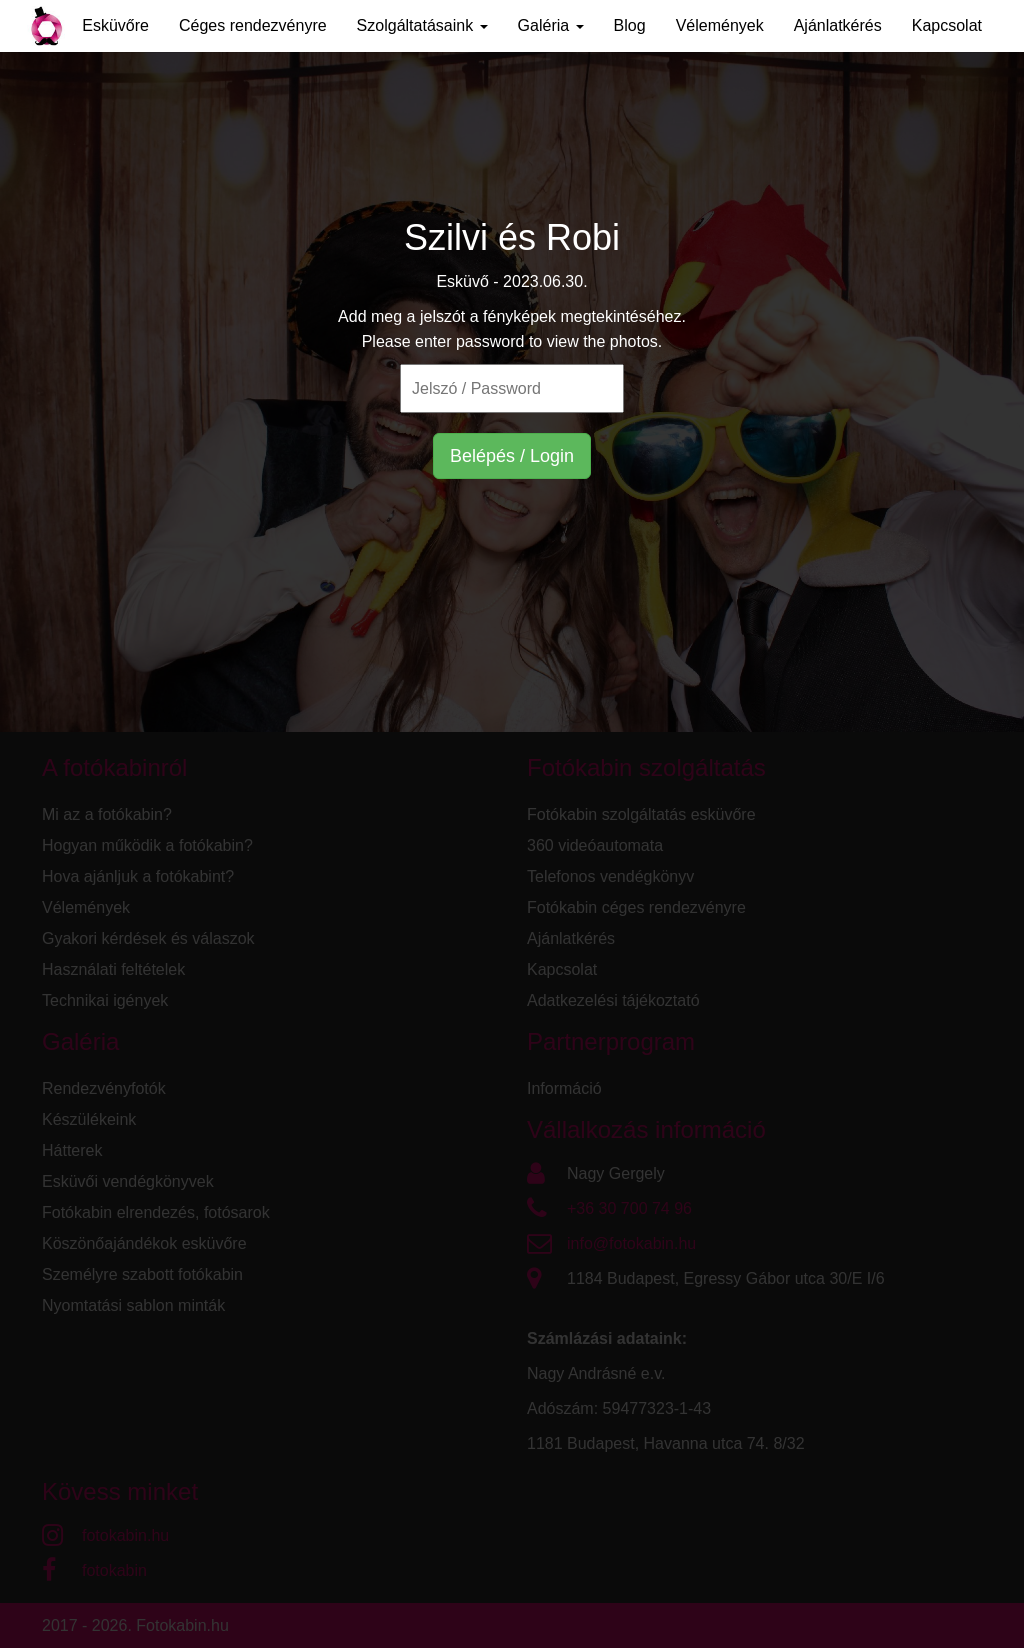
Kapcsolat (947, 25)
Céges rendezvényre (253, 25)
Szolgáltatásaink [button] (422, 25)
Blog (630, 25)
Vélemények (720, 25)
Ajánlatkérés (838, 25)
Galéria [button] (551, 25)
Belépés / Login (512, 456)
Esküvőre (115, 25)
